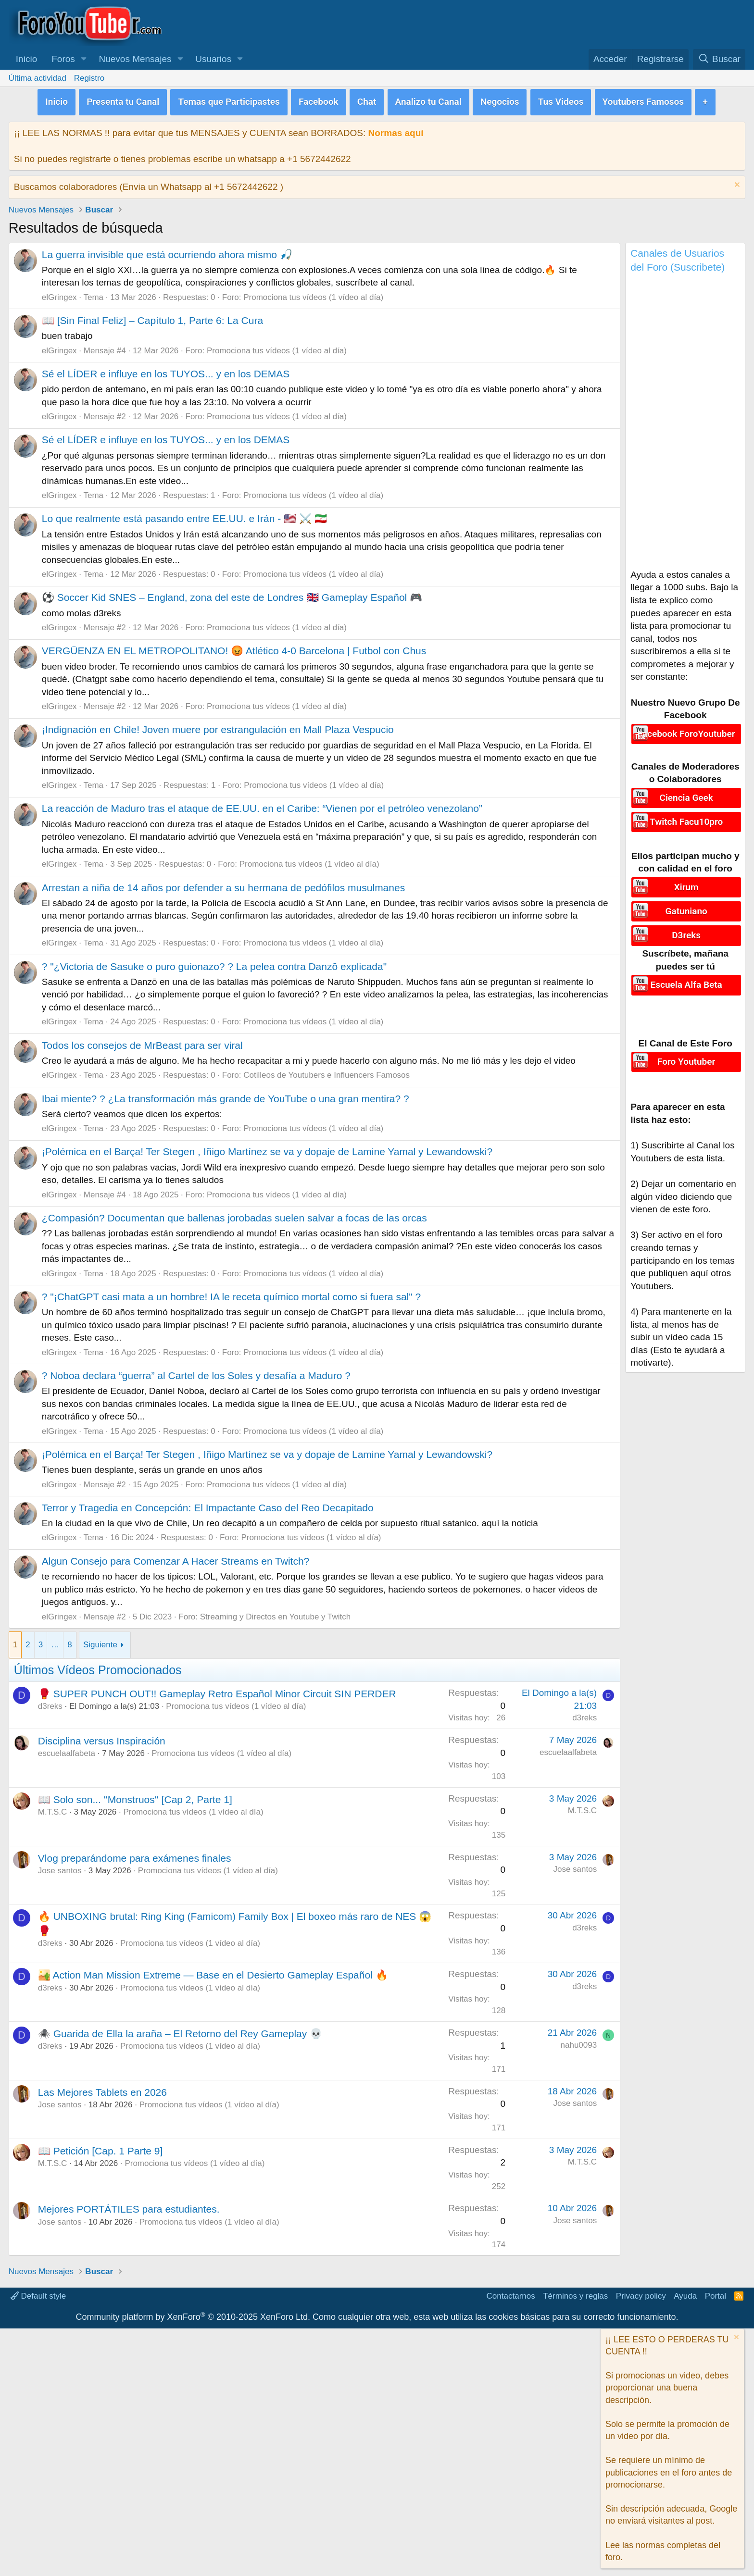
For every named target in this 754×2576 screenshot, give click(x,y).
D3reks (686, 928)
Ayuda (685, 2293)
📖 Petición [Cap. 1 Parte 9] (100, 2147)
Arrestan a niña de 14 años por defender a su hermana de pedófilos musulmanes (223, 884)
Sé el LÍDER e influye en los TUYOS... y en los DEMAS (166, 370)
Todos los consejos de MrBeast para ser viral (142, 1042)
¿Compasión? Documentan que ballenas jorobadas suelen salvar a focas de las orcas (234, 1214)
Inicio (26, 59)
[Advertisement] (685, 421)
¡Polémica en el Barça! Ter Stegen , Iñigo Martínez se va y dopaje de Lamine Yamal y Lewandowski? (267, 1149)
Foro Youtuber (686, 1052)
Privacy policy (641, 2293)
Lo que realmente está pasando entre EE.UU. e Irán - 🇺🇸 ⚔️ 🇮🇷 (184, 516)
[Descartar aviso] (736, 183)
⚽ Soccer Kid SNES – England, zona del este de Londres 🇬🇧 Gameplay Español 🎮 (232, 594)
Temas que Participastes (228, 99)
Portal (715, 2293)
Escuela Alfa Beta (686, 976)
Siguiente (100, 1642)
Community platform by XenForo (193, 2314)
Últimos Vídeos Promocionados (98, 1667)
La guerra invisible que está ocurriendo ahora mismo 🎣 (167, 251)
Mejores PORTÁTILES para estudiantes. (129, 2206)
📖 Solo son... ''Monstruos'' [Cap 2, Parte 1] (135, 1796)
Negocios (499, 99)
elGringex (59, 294)
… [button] (55, 1642)
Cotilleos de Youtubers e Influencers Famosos (326, 1072)
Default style (38, 2293)
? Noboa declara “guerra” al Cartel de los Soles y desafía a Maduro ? (196, 1372)
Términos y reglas (575, 2293)
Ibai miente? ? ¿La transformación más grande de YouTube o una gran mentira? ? (225, 1095)
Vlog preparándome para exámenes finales (134, 1855)
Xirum (686, 883)
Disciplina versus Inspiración (101, 1737)
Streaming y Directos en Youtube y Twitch (275, 1613)
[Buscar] (719, 59)
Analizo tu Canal (428, 99)
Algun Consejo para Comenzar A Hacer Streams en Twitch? (175, 1558)
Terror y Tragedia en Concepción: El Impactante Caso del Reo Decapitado (208, 1504)
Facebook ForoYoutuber (686, 729)
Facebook (319, 99)
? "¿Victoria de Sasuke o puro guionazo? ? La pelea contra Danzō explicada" (214, 963)
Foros (63, 59)
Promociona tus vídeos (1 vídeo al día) (313, 294)
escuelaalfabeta (66, 1750)
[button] (84, 59)
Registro (89, 78)
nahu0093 (579, 2042)
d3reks (50, 1703)
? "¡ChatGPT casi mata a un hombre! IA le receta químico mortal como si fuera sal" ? (231, 1293)
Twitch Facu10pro (686, 816)
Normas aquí (396, 130)
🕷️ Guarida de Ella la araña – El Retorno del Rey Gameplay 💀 (180, 2030)
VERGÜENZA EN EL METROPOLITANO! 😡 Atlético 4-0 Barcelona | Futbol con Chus (234, 648)
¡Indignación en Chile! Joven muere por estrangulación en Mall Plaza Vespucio (218, 727)
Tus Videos (561, 99)
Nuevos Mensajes (135, 59)
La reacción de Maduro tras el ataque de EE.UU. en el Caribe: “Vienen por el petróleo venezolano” (262, 805)
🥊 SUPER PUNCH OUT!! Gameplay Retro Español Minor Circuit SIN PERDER (217, 1690)
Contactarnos (511, 2293)
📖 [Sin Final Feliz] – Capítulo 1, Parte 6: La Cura (152, 317)
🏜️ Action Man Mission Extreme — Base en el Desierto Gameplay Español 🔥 (213, 1972)
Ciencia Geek (686, 793)
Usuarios (213, 59)
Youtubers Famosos (643, 99)
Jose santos (60, 1867)
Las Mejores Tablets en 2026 (102, 2089)
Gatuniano (686, 905)
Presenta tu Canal (123, 99)
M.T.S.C (52, 1809)
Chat (367, 99)
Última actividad (37, 78)
